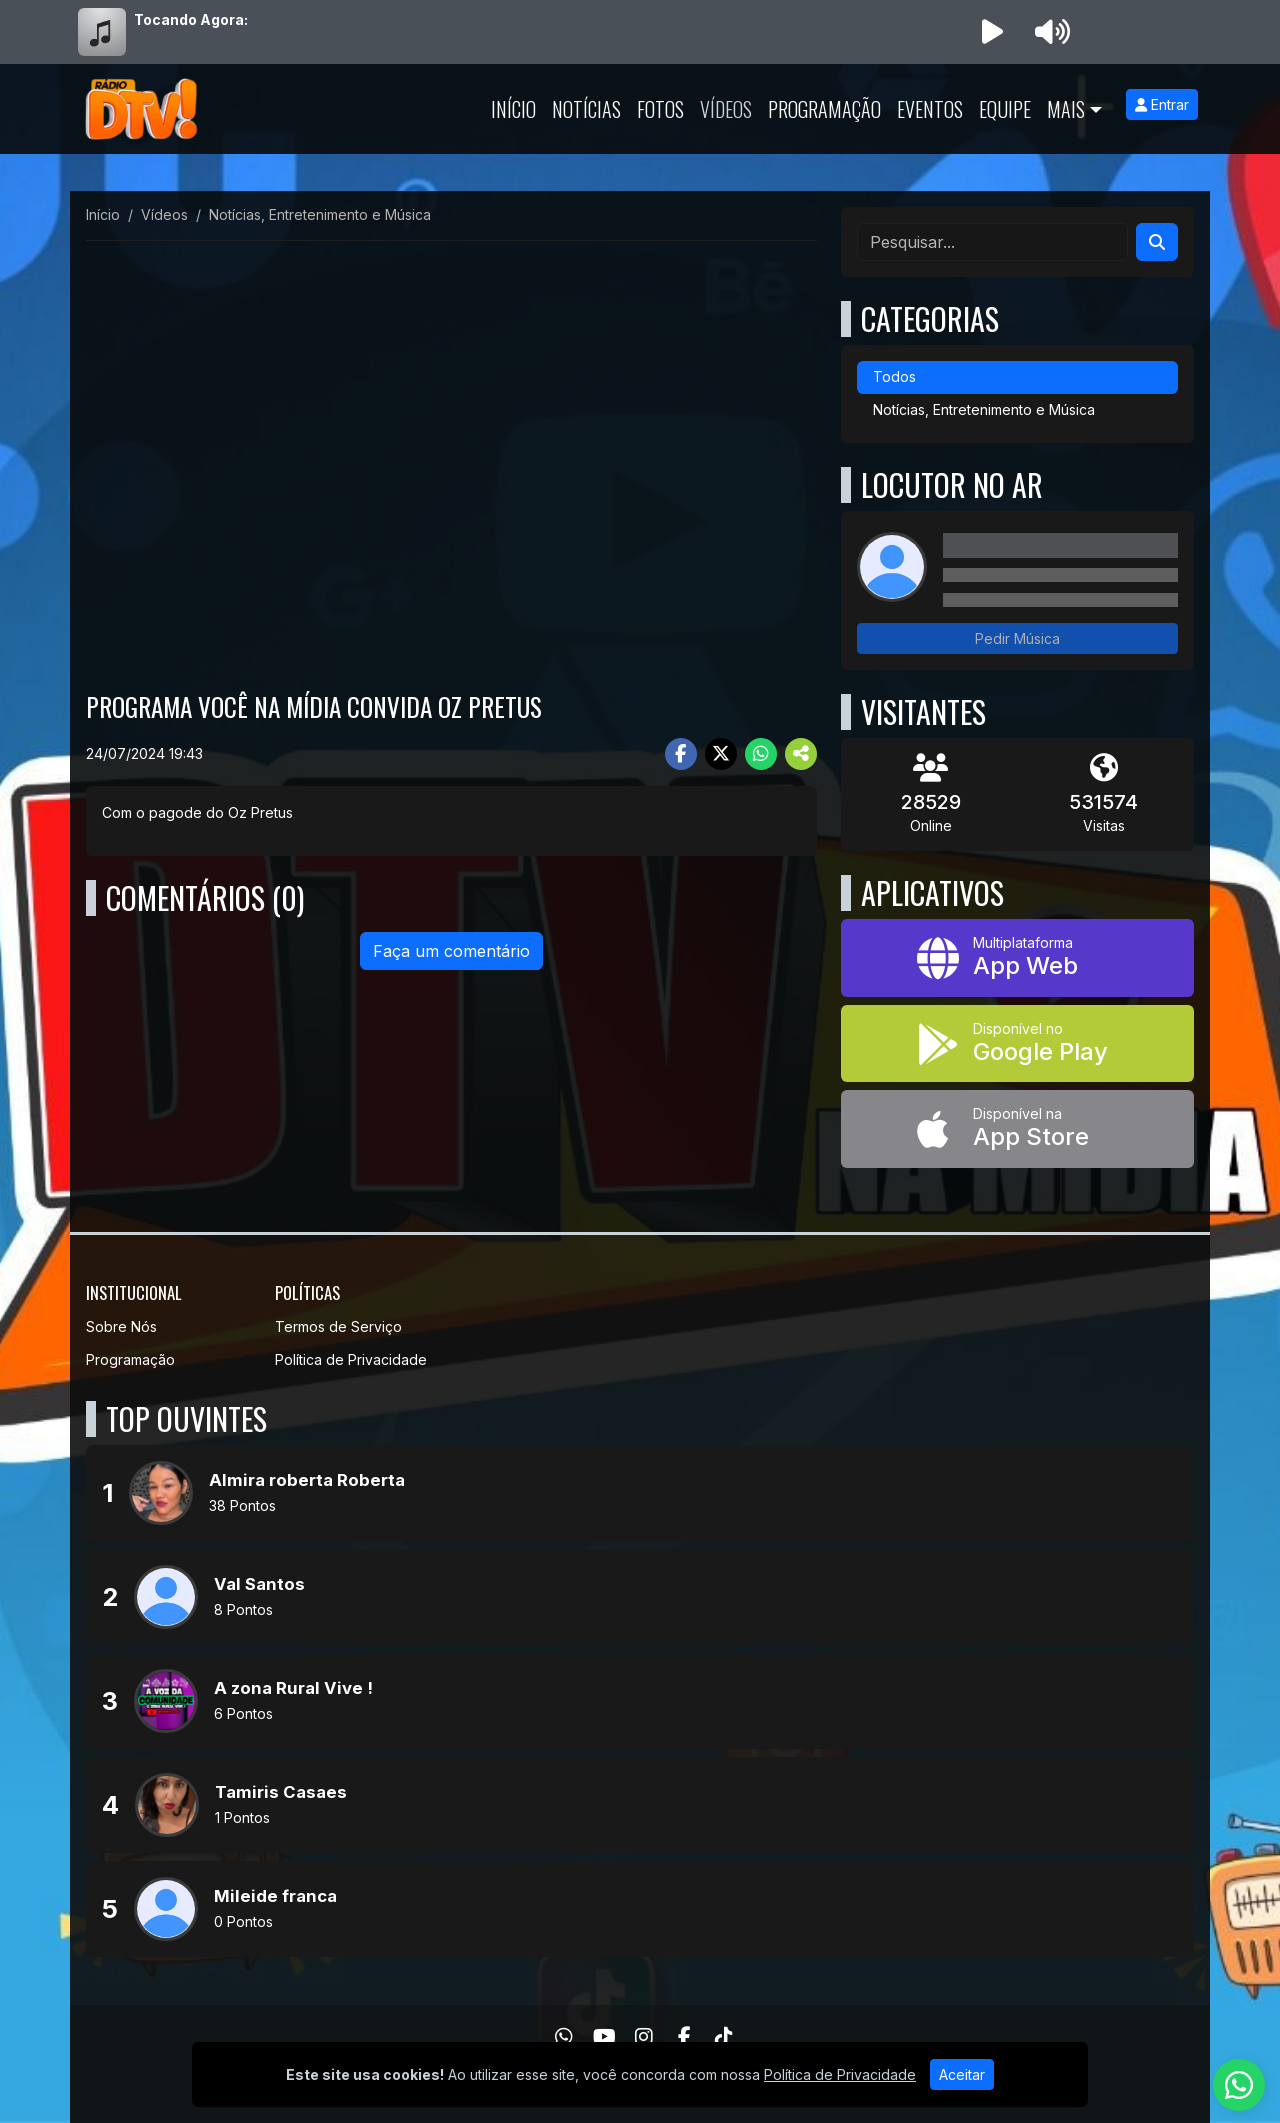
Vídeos (726, 109)
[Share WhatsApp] (761, 754)
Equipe (1005, 109)
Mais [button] (1066, 109)
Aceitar (962, 2074)
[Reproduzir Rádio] (992, 32)
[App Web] (1017, 958)
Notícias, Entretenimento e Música (984, 409)
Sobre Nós (121, 1326)
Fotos (660, 109)
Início (513, 109)
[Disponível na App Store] (1017, 1129)
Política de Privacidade (351, 1359)
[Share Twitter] (721, 754)
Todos (894, 376)
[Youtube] (604, 2037)
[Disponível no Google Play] (1017, 1044)
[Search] (1157, 242)
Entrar (1162, 104)
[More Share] (801, 754)
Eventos (930, 109)
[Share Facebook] (681, 754)
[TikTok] (724, 2037)
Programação (824, 109)
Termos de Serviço (338, 1326)
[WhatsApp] (564, 2037)
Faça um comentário (451, 951)
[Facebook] (684, 2037)
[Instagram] (644, 2037)
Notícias (586, 109)
